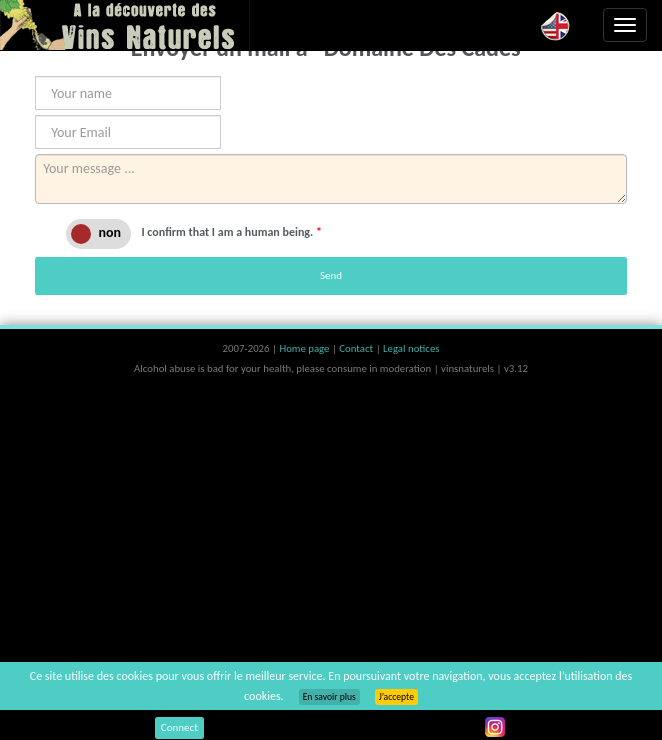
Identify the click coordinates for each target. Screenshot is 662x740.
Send (331, 275)
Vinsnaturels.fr (125, 25)
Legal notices (411, 348)
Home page (305, 348)
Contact (357, 348)
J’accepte (396, 697)
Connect (179, 727)
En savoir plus (329, 697)
